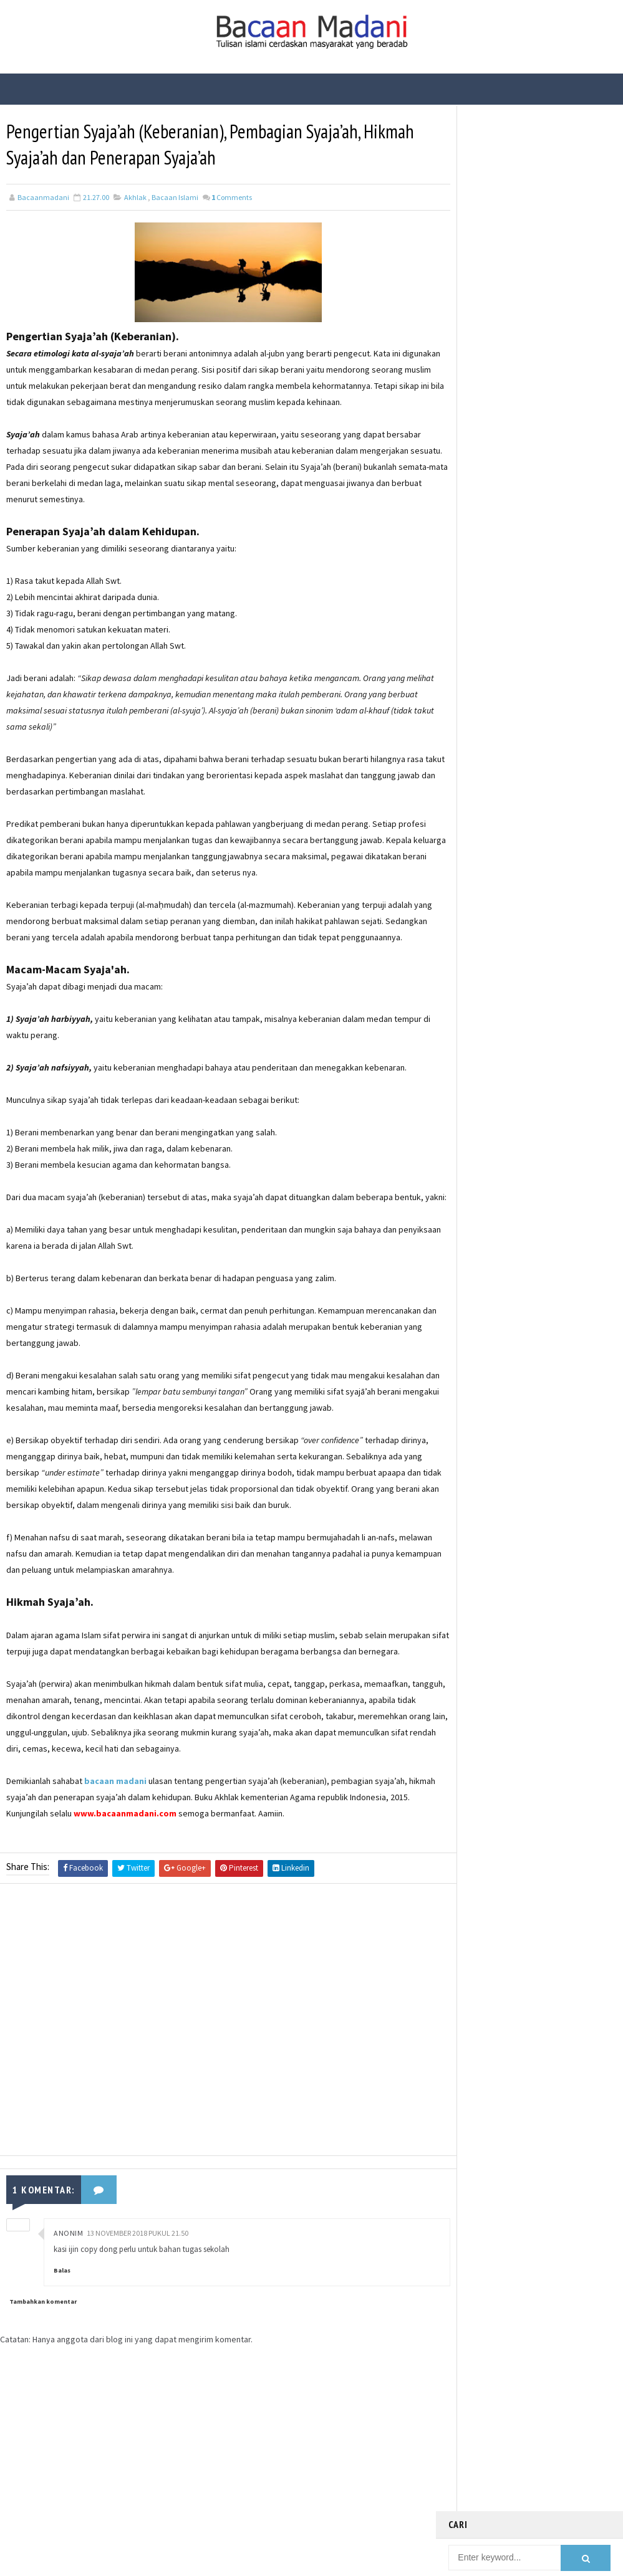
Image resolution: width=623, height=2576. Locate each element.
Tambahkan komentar (43, 2366)
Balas (62, 2336)
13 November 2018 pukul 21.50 (137, 2298)
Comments (231, 198)
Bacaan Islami (175, 198)
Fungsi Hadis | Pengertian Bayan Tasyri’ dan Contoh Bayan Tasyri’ (554, 389)
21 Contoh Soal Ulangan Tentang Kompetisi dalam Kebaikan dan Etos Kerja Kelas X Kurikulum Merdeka (557, 228)
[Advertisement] (217, 2088)
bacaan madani (115, 1847)
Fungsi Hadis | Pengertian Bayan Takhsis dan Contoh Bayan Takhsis (556, 441)
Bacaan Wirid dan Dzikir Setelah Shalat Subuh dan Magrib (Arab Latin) (555, 286)
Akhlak (135, 198)
